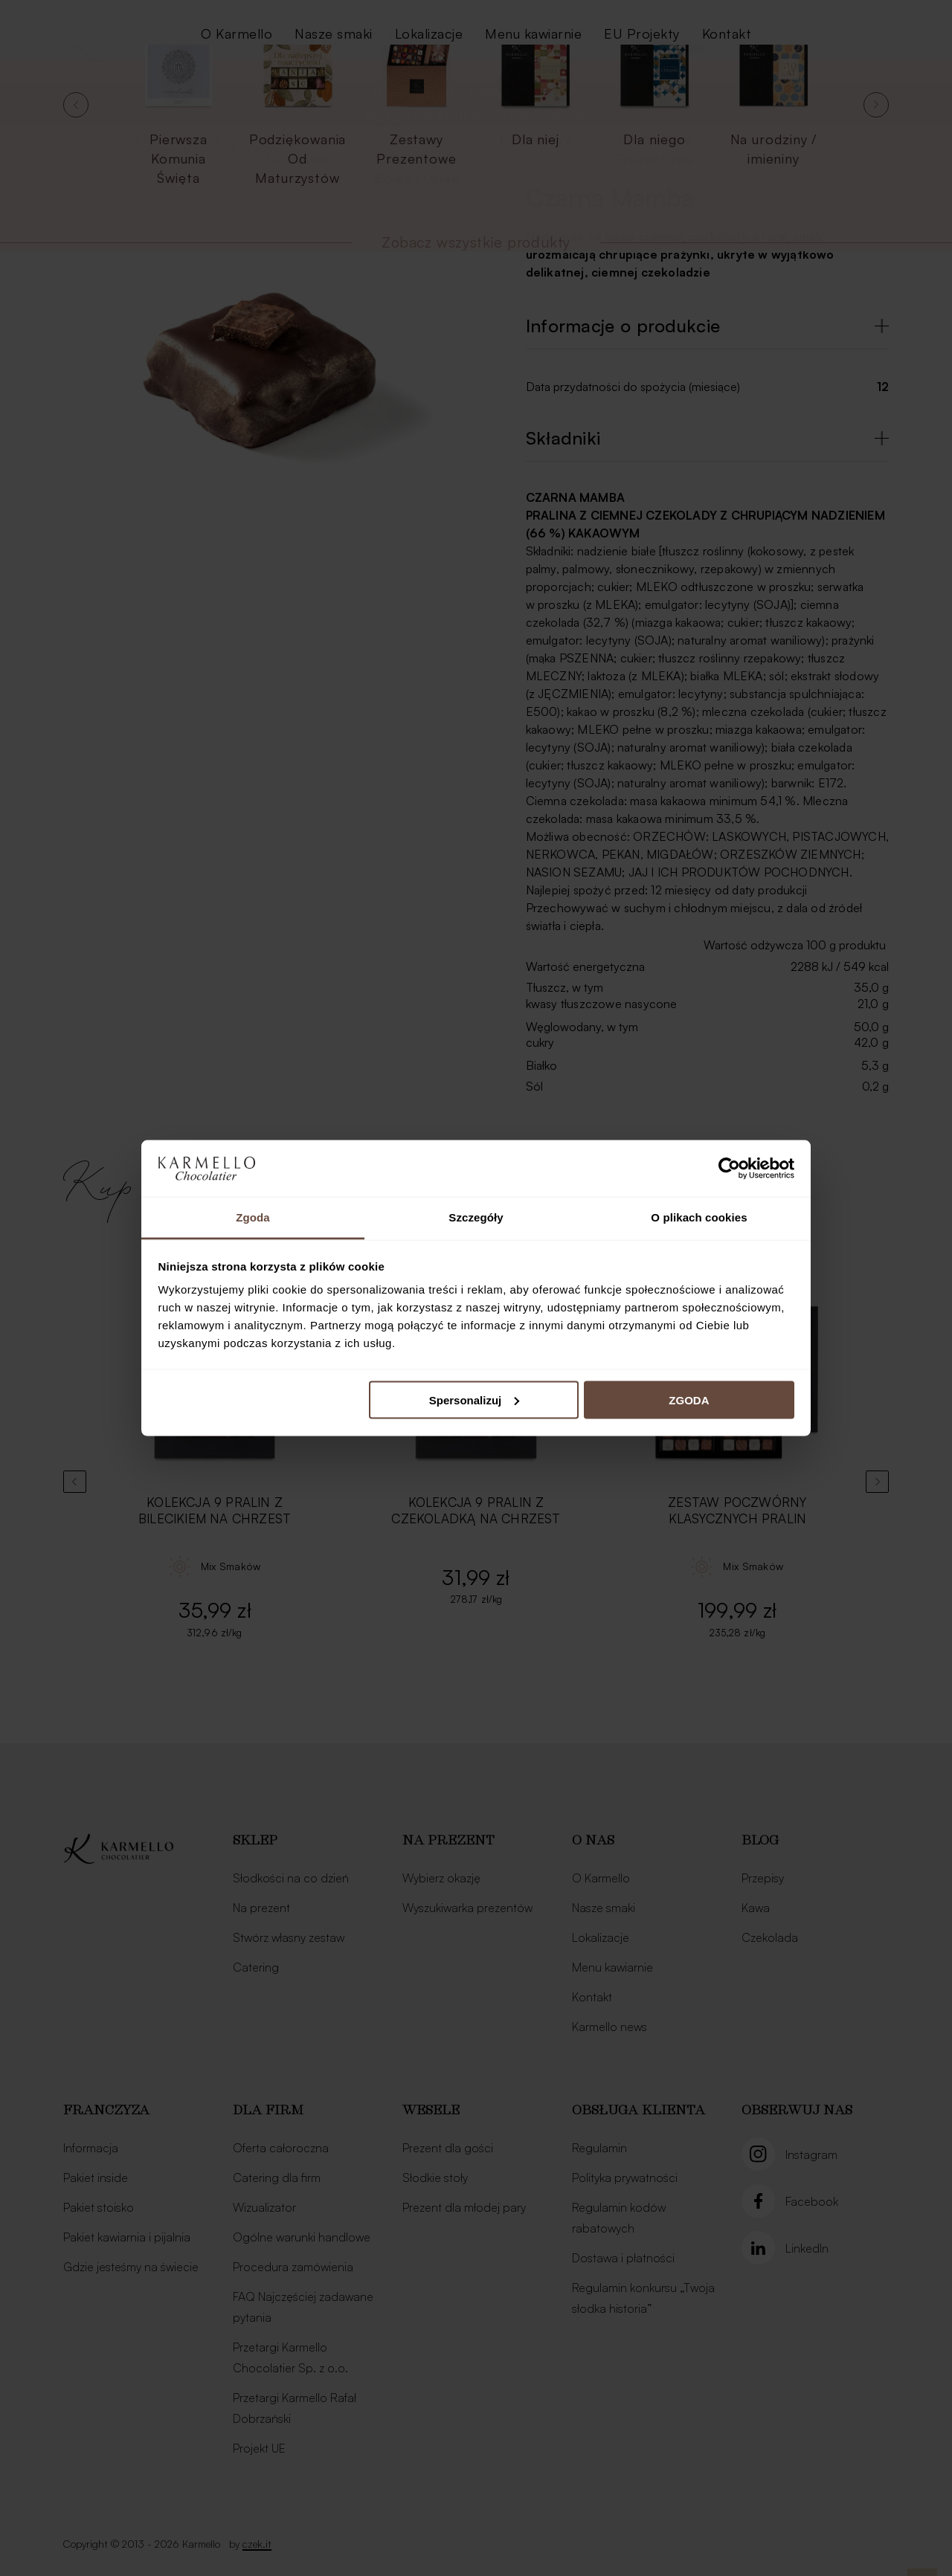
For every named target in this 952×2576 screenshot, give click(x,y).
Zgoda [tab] (253, 1217)
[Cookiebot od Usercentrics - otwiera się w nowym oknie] (729, 1168)
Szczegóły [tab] (475, 1217)
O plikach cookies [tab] (699, 1217)
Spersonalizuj (474, 1399)
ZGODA (689, 1399)
